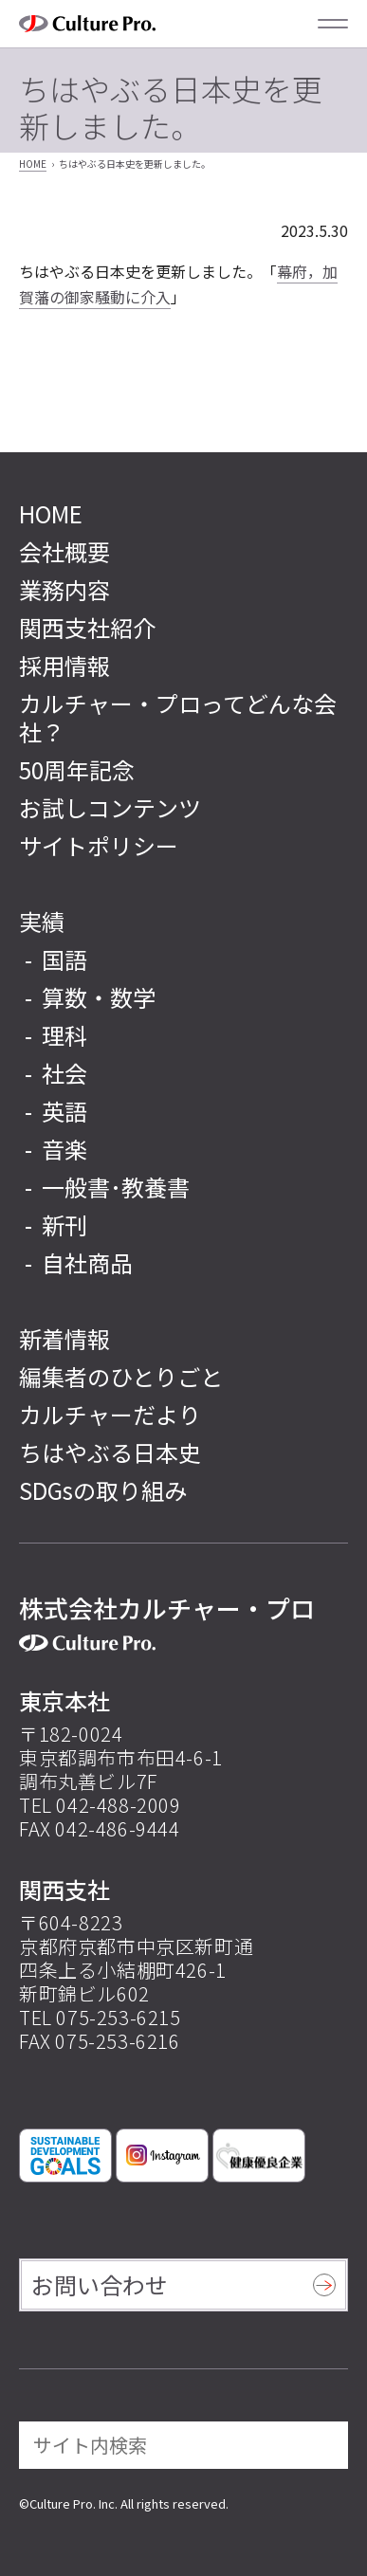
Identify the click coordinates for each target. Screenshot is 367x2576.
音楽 (64, 1148)
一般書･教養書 (116, 1186)
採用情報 (64, 665)
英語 (64, 1110)
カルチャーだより (110, 1414)
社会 (64, 1072)
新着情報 (64, 1338)
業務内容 (64, 589)
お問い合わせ (99, 2284)
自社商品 (87, 1262)
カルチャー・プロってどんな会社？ (178, 717)
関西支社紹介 (87, 627)
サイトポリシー (98, 845)
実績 (41, 921)
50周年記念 (77, 769)
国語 (64, 959)
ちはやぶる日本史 (110, 1452)
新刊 (64, 1224)
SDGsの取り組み (103, 1490)
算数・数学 (99, 997)
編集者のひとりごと (121, 1376)
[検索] (320, 2445)
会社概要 (64, 551)
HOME (32, 163)
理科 (64, 1034)
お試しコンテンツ (110, 807)
